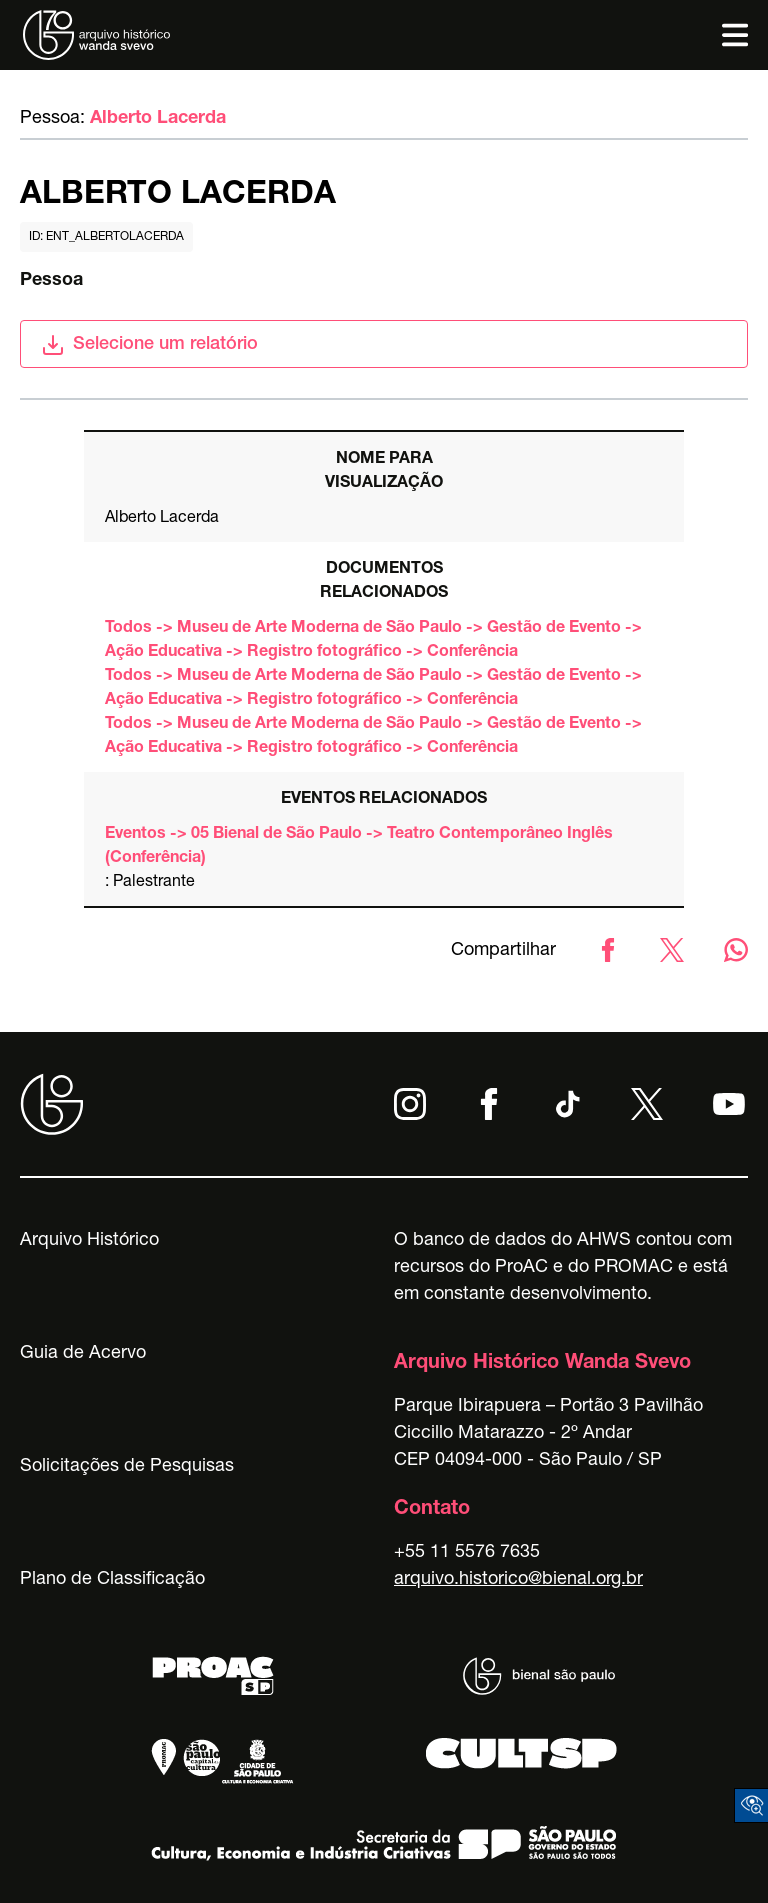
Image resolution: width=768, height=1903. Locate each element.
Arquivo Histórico (89, 1241)
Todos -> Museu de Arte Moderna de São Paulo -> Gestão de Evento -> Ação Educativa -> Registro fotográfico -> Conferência (373, 641)
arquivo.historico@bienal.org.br (518, 1580)
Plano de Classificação (112, 1580)
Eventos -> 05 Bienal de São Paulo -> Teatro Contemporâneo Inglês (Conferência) (359, 847)
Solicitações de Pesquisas (127, 1467)
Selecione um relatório (149, 345)
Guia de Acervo (83, 1354)
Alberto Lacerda (158, 119)
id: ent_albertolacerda (106, 237)
